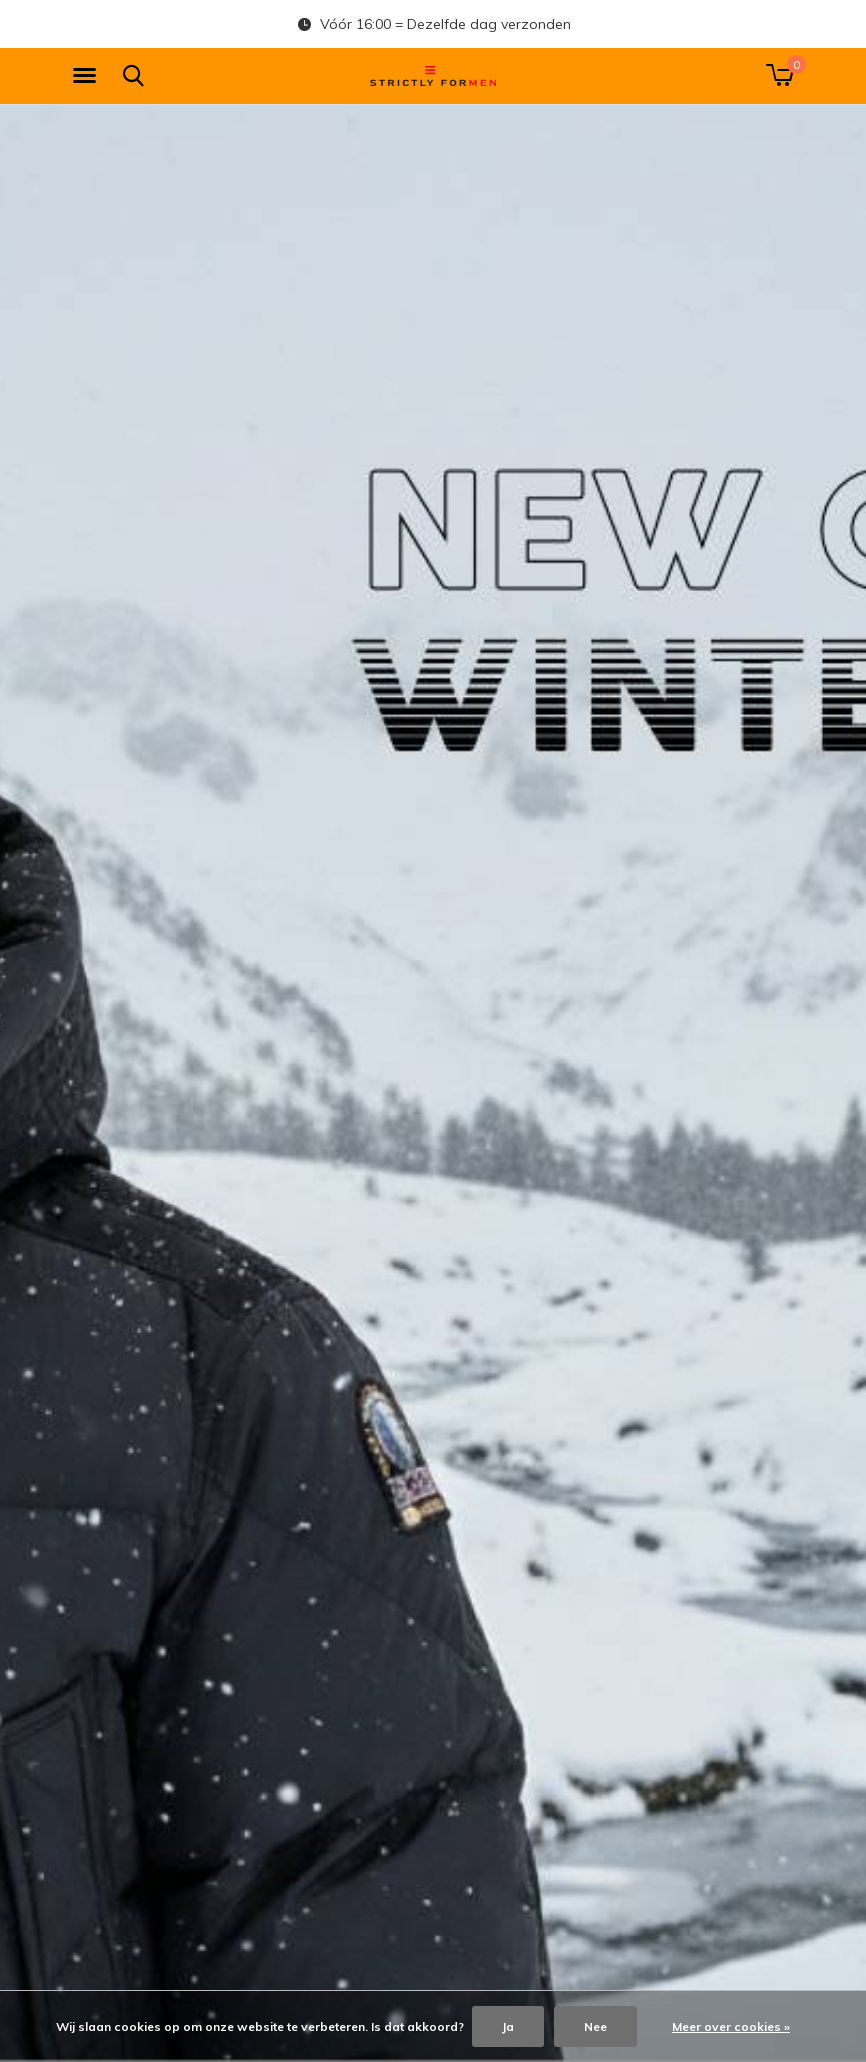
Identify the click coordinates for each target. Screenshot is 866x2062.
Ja (508, 2026)
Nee (595, 2026)
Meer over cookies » (731, 2026)
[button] (88, 76)
